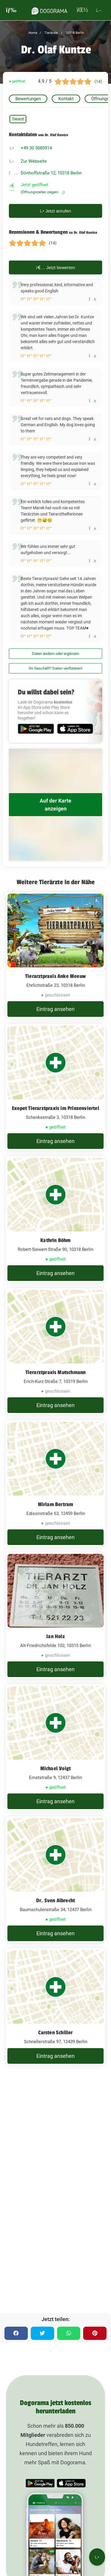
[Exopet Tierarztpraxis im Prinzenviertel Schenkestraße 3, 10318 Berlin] (55, 1087)
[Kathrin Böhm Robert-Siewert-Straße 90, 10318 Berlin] (55, 1219)
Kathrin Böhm (55, 1240)
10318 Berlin (74, 33)
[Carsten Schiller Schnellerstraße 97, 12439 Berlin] (55, 2007)
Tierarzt (18, 119)
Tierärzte (51, 33)
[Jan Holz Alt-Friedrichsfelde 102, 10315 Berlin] (55, 1615)
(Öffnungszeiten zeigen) (43, 192)
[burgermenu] (11, 10)
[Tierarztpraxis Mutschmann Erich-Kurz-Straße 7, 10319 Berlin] (55, 1351)
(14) (98, 81)
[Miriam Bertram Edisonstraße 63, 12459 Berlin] (55, 1483)
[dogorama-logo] (49, 10)
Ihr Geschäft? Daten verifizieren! (55, 668)
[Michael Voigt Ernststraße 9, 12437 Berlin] (55, 1747)
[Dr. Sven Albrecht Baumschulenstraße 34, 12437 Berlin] (55, 1879)
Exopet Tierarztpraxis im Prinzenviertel (55, 1108)
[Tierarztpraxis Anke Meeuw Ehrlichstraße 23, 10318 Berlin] (55, 955)
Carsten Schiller (55, 2032)
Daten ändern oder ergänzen (55, 653)
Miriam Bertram (55, 1504)
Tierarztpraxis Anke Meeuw (55, 976)
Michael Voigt (55, 1768)
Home (32, 33)
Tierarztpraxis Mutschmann (55, 1372)
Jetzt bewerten (55, 267)
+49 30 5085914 (36, 148)
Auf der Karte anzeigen (55, 805)
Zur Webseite (34, 161)
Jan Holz (55, 1636)
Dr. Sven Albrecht (55, 1900)
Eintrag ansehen (55, 1009)
